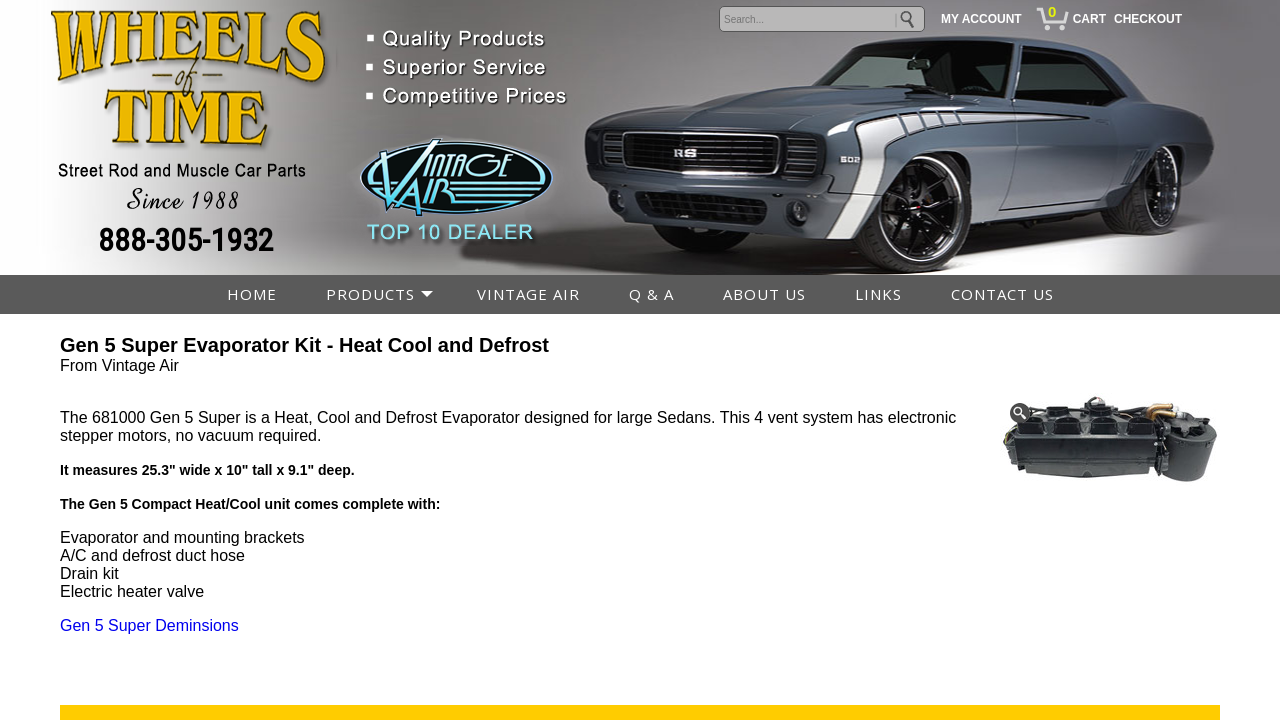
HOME (252, 294)
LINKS (878, 294)
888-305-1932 (186, 240)
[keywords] (822, 19)
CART (1089, 19)
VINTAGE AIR (528, 294)
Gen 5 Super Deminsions (149, 625)
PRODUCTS (370, 294)
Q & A (651, 294)
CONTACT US (1002, 294)
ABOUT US (764, 294)
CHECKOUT (1148, 19)
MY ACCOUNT (981, 19)
